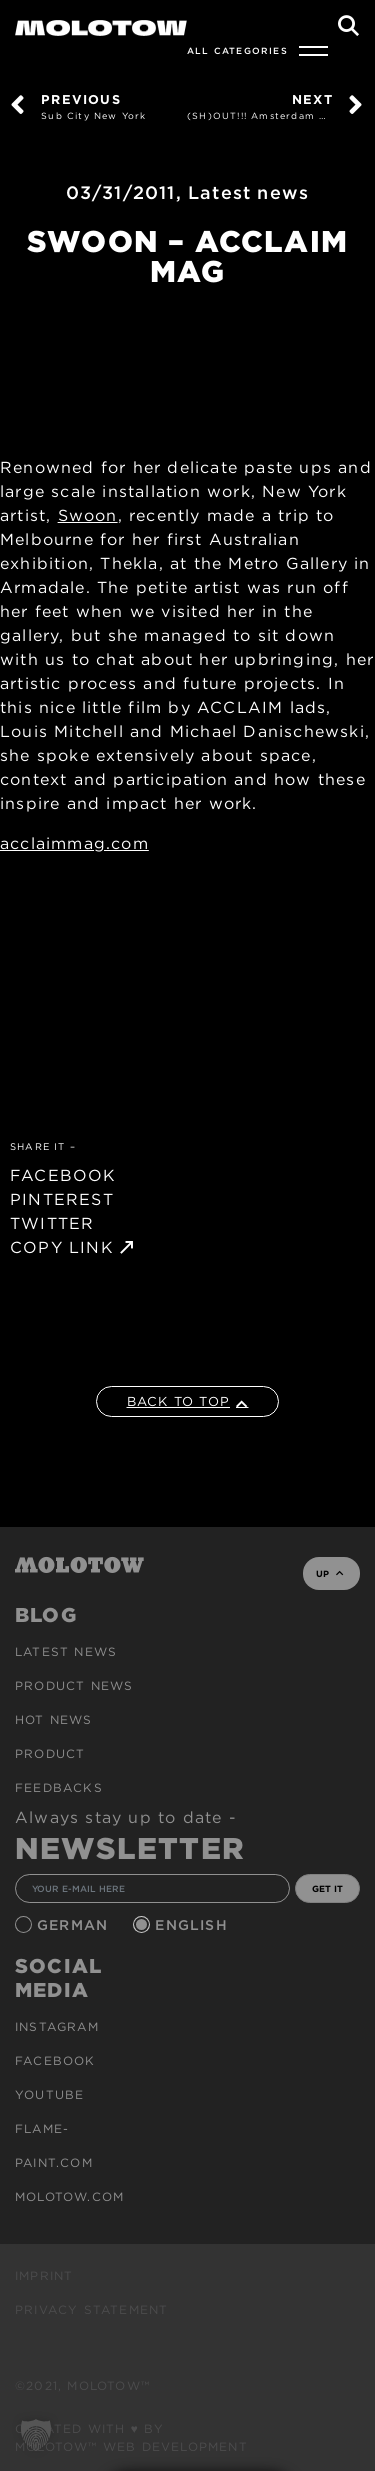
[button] (36, 2435)
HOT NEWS (54, 1719)
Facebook (55, 2060)
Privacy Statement (91, 2309)
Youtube (49, 2094)
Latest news (248, 192)
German (75, 1925)
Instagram (57, 2026)
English (194, 1925)
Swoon (88, 515)
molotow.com (69, 2196)
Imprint (44, 2275)
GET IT (327, 1888)
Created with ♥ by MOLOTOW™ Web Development (131, 2437)
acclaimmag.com (74, 843)
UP (329, 1573)
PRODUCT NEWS (74, 1685)
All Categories (237, 50)
